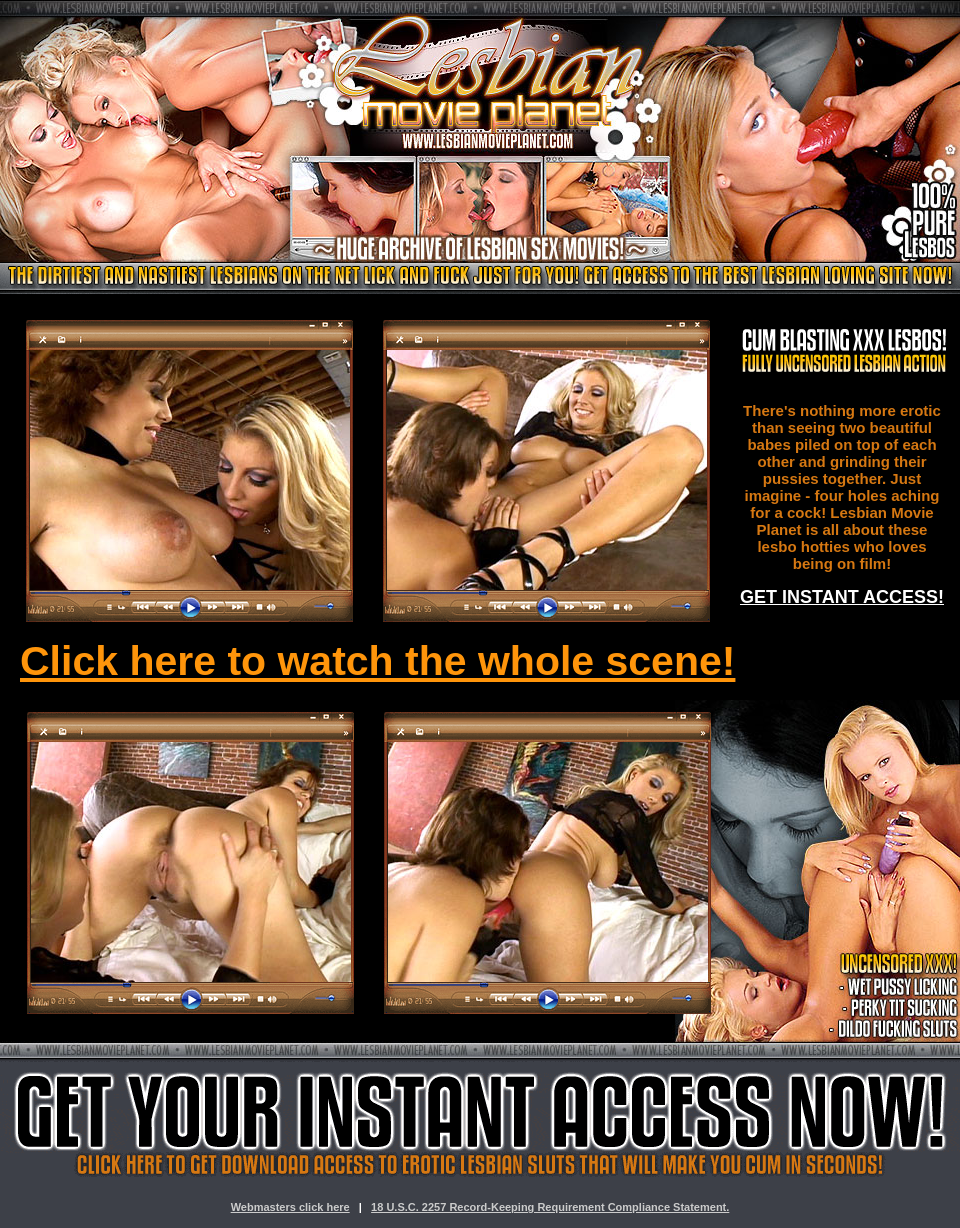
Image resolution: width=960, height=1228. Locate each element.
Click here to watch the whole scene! (377, 661)
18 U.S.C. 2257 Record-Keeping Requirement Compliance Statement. (550, 1207)
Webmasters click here (290, 1207)
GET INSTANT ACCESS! (842, 597)
